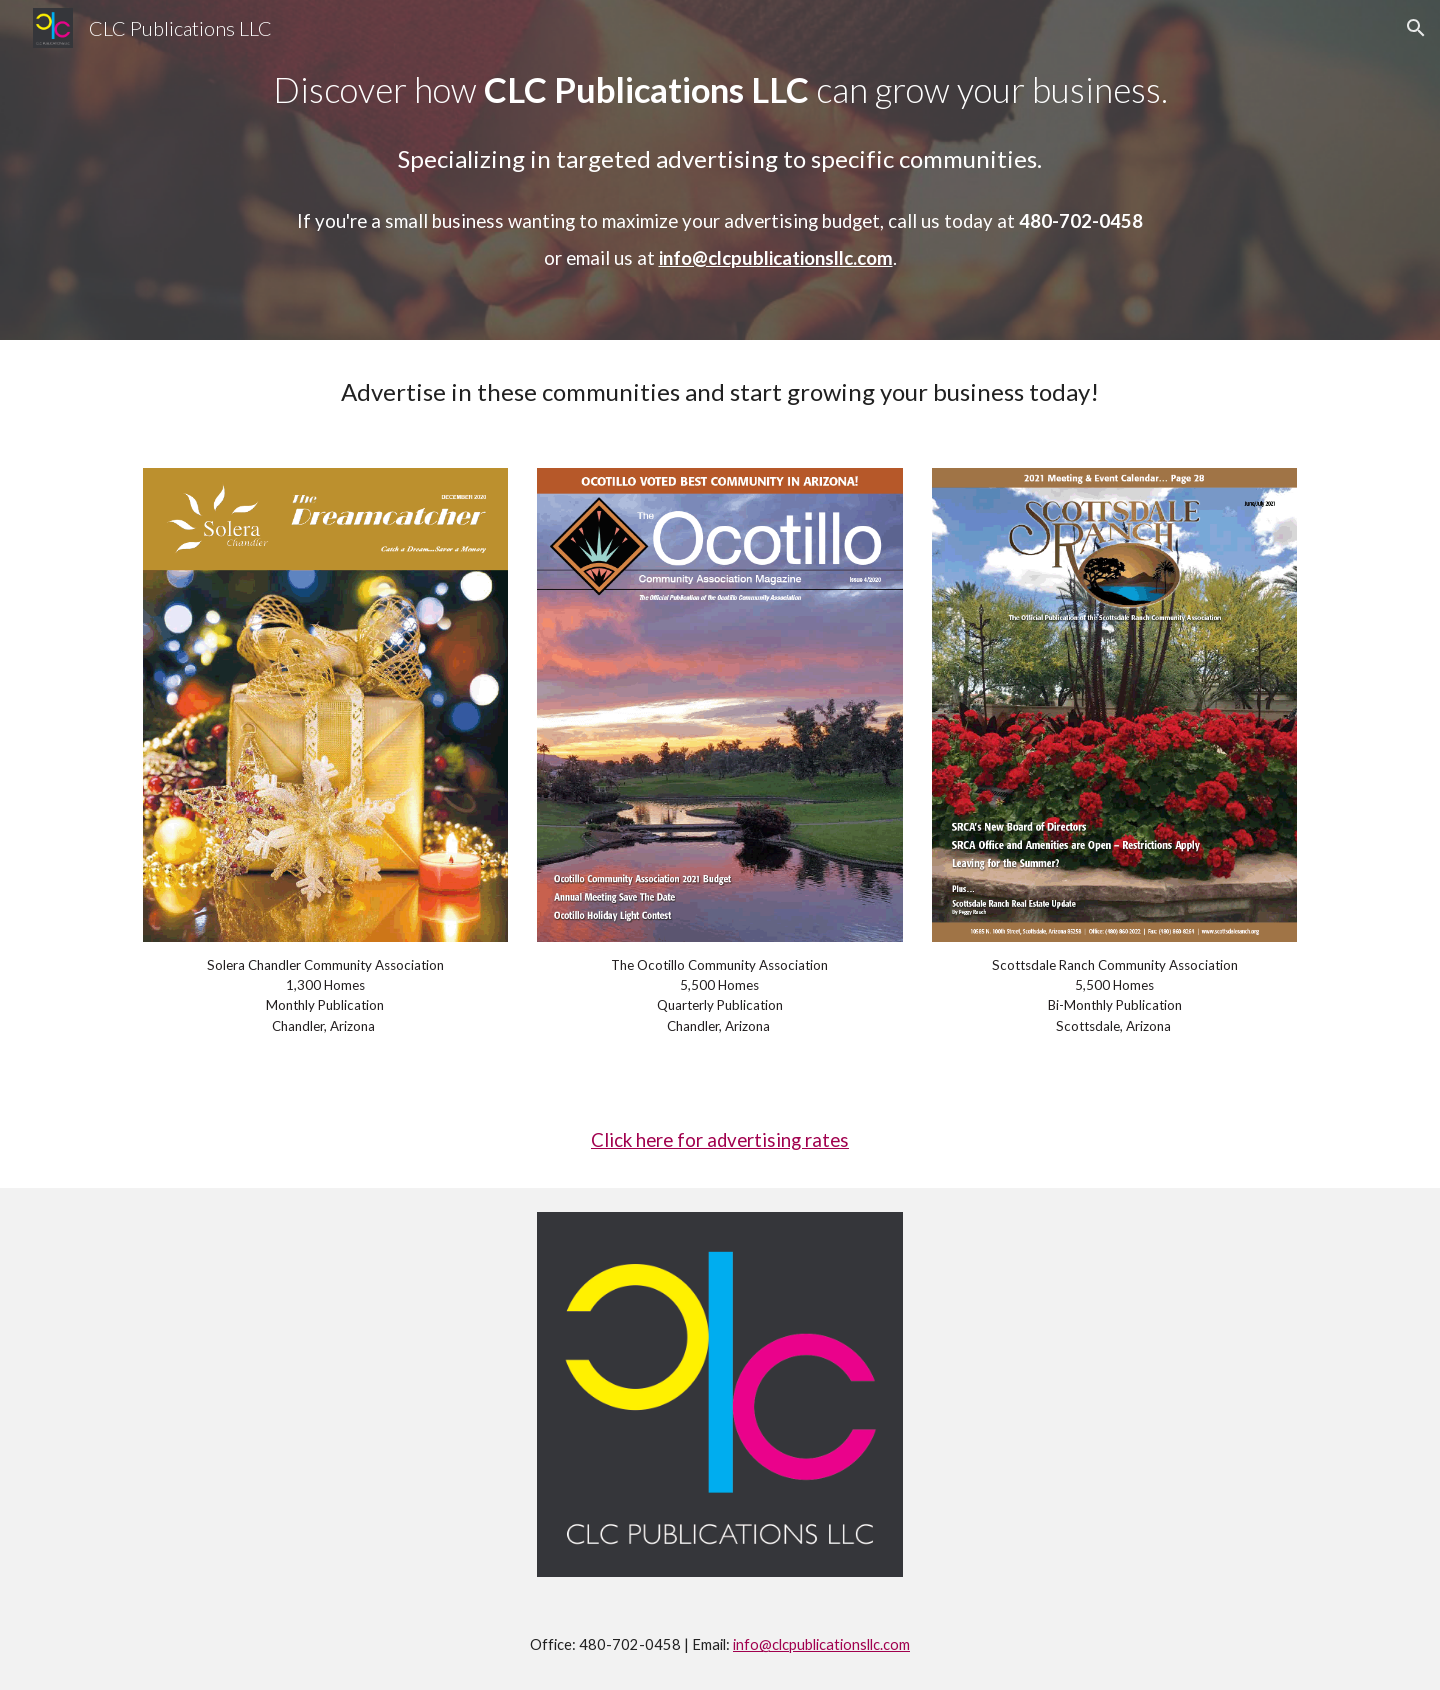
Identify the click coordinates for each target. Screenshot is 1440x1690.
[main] (720, 170)
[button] (1416, 28)
